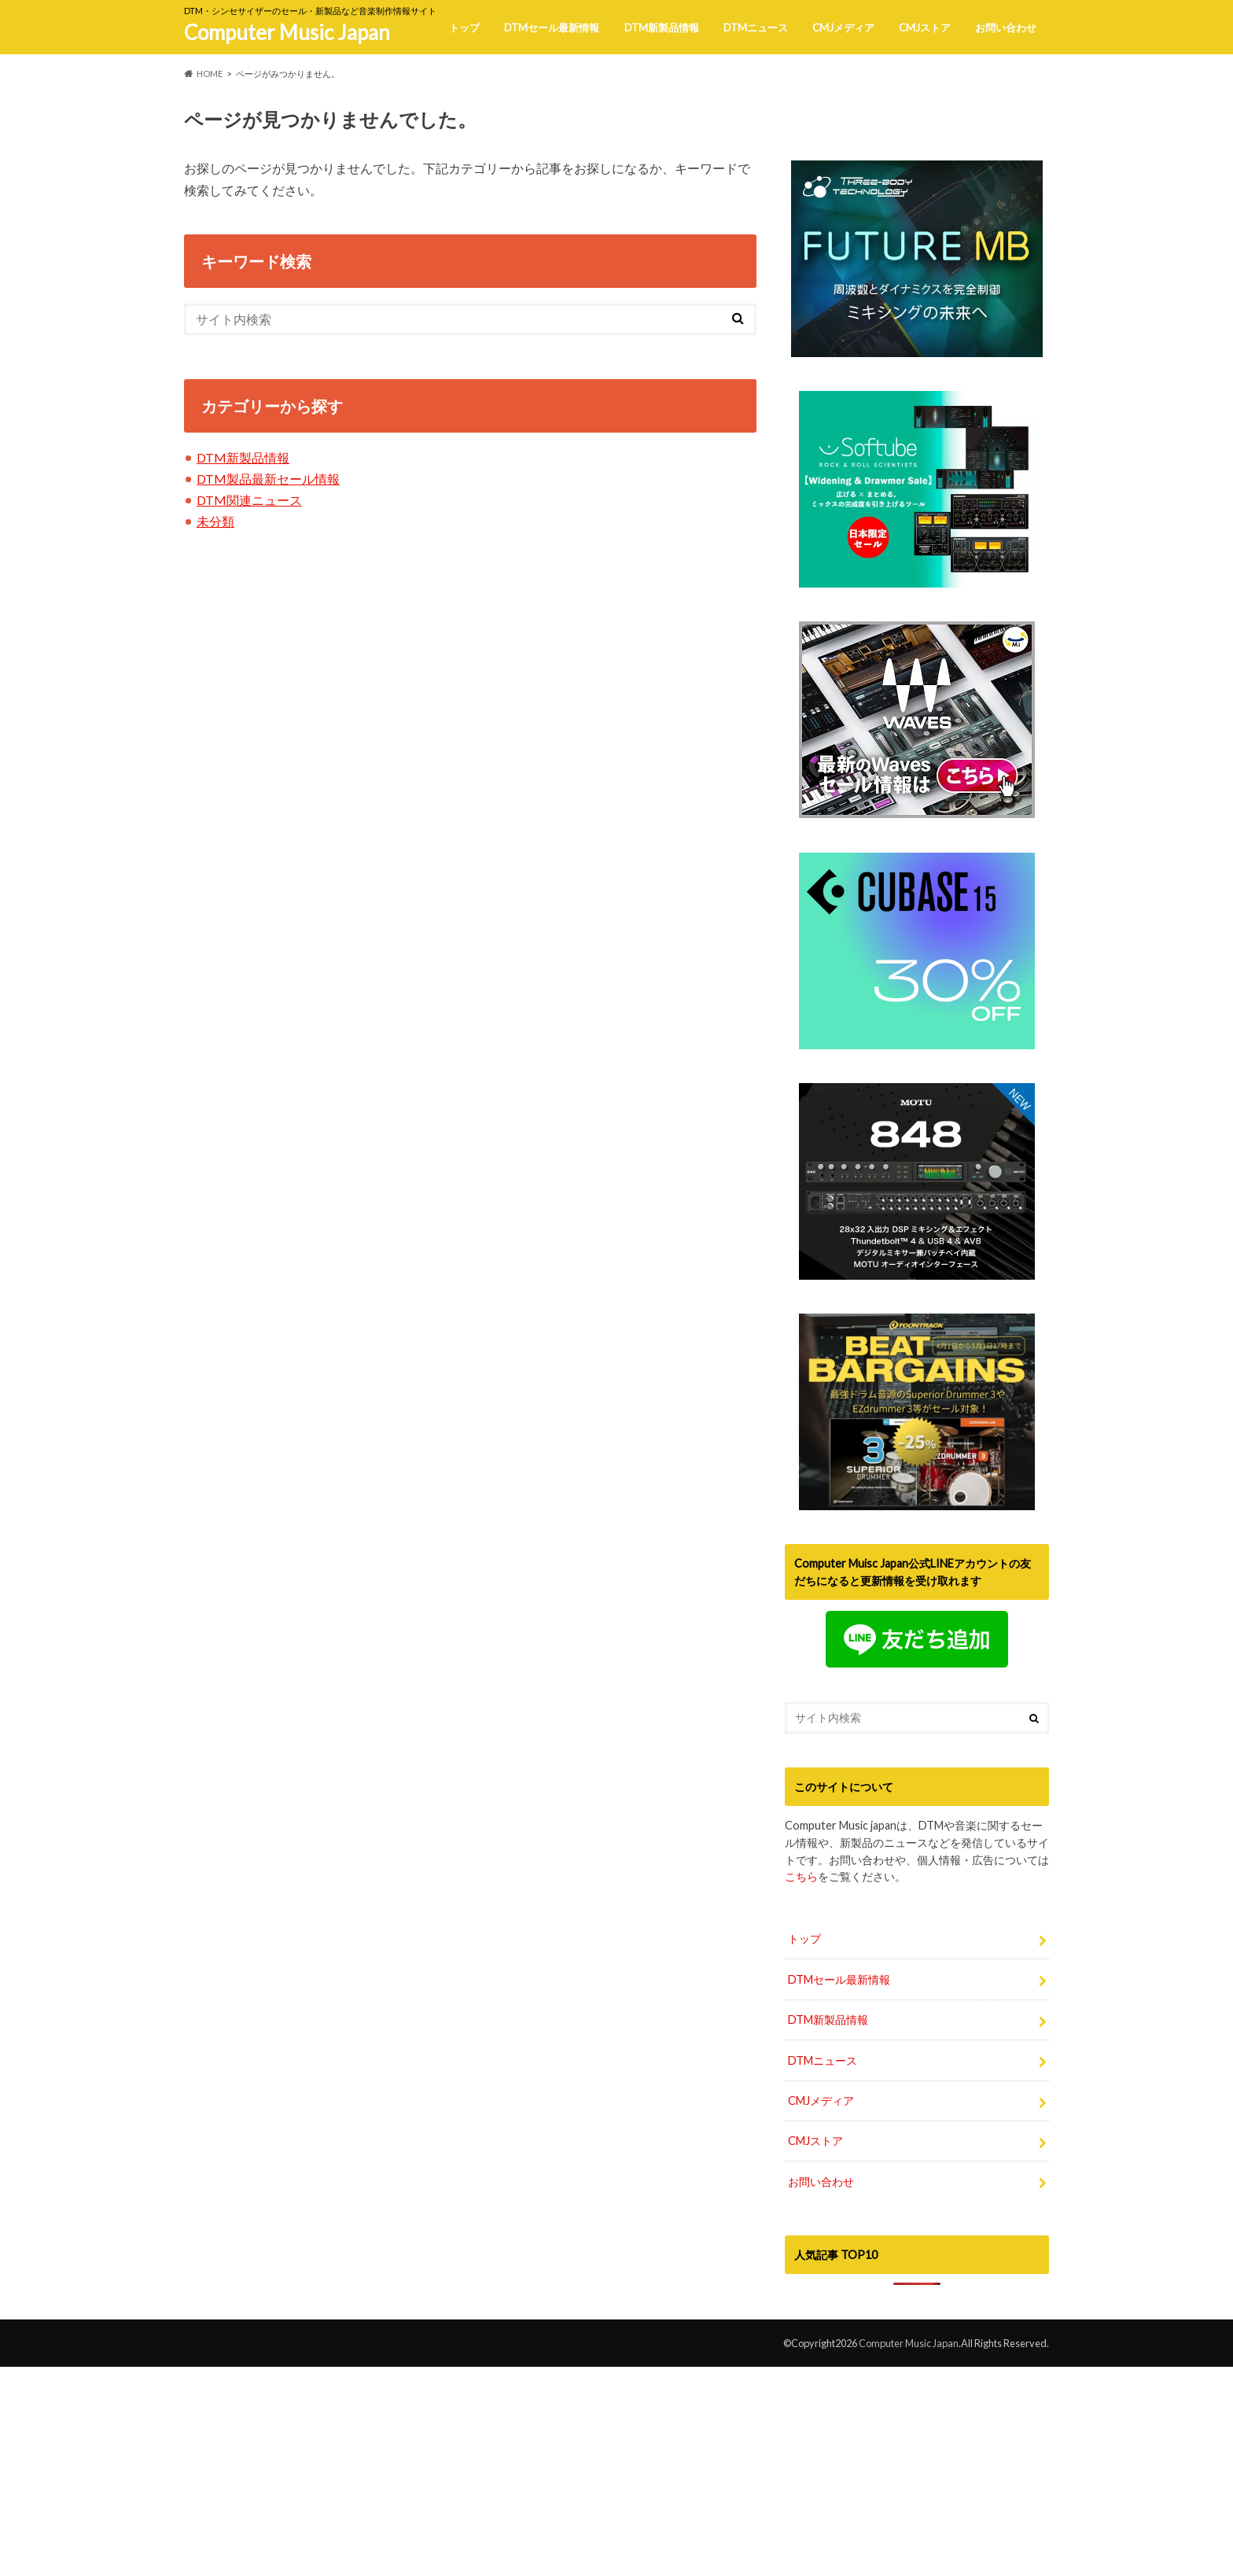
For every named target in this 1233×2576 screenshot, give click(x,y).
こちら (801, 2096)
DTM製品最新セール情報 (268, 478)
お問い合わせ (1005, 27)
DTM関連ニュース (249, 499)
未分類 (215, 521)
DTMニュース (755, 27)
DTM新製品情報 (661, 27)
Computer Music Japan (287, 32)
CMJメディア (843, 27)
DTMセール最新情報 (551, 27)
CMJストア (925, 27)
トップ (464, 27)
